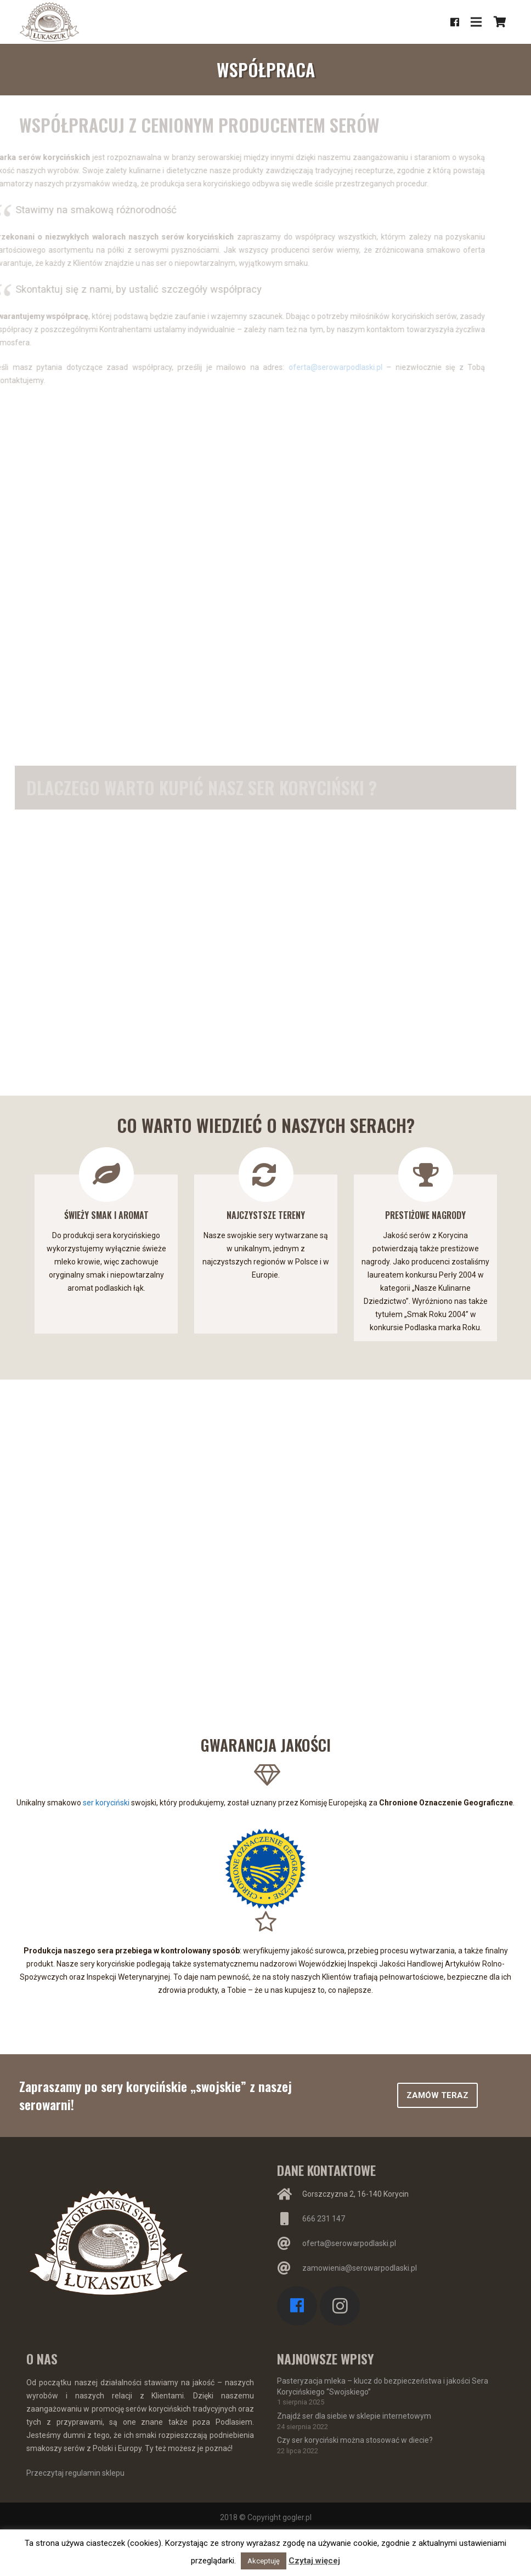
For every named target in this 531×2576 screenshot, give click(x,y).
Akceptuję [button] (263, 2561)
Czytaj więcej (314, 2561)
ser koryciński (106, 1802)
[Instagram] (340, 2306)
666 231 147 (323, 2218)
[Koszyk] (500, 22)
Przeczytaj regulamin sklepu (75, 2473)
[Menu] (476, 22)
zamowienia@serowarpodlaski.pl (359, 2268)
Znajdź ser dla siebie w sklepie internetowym (354, 2416)
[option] (106, 1234)
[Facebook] (455, 22)
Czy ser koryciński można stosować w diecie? (355, 2440)
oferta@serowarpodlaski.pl (362, 367)
